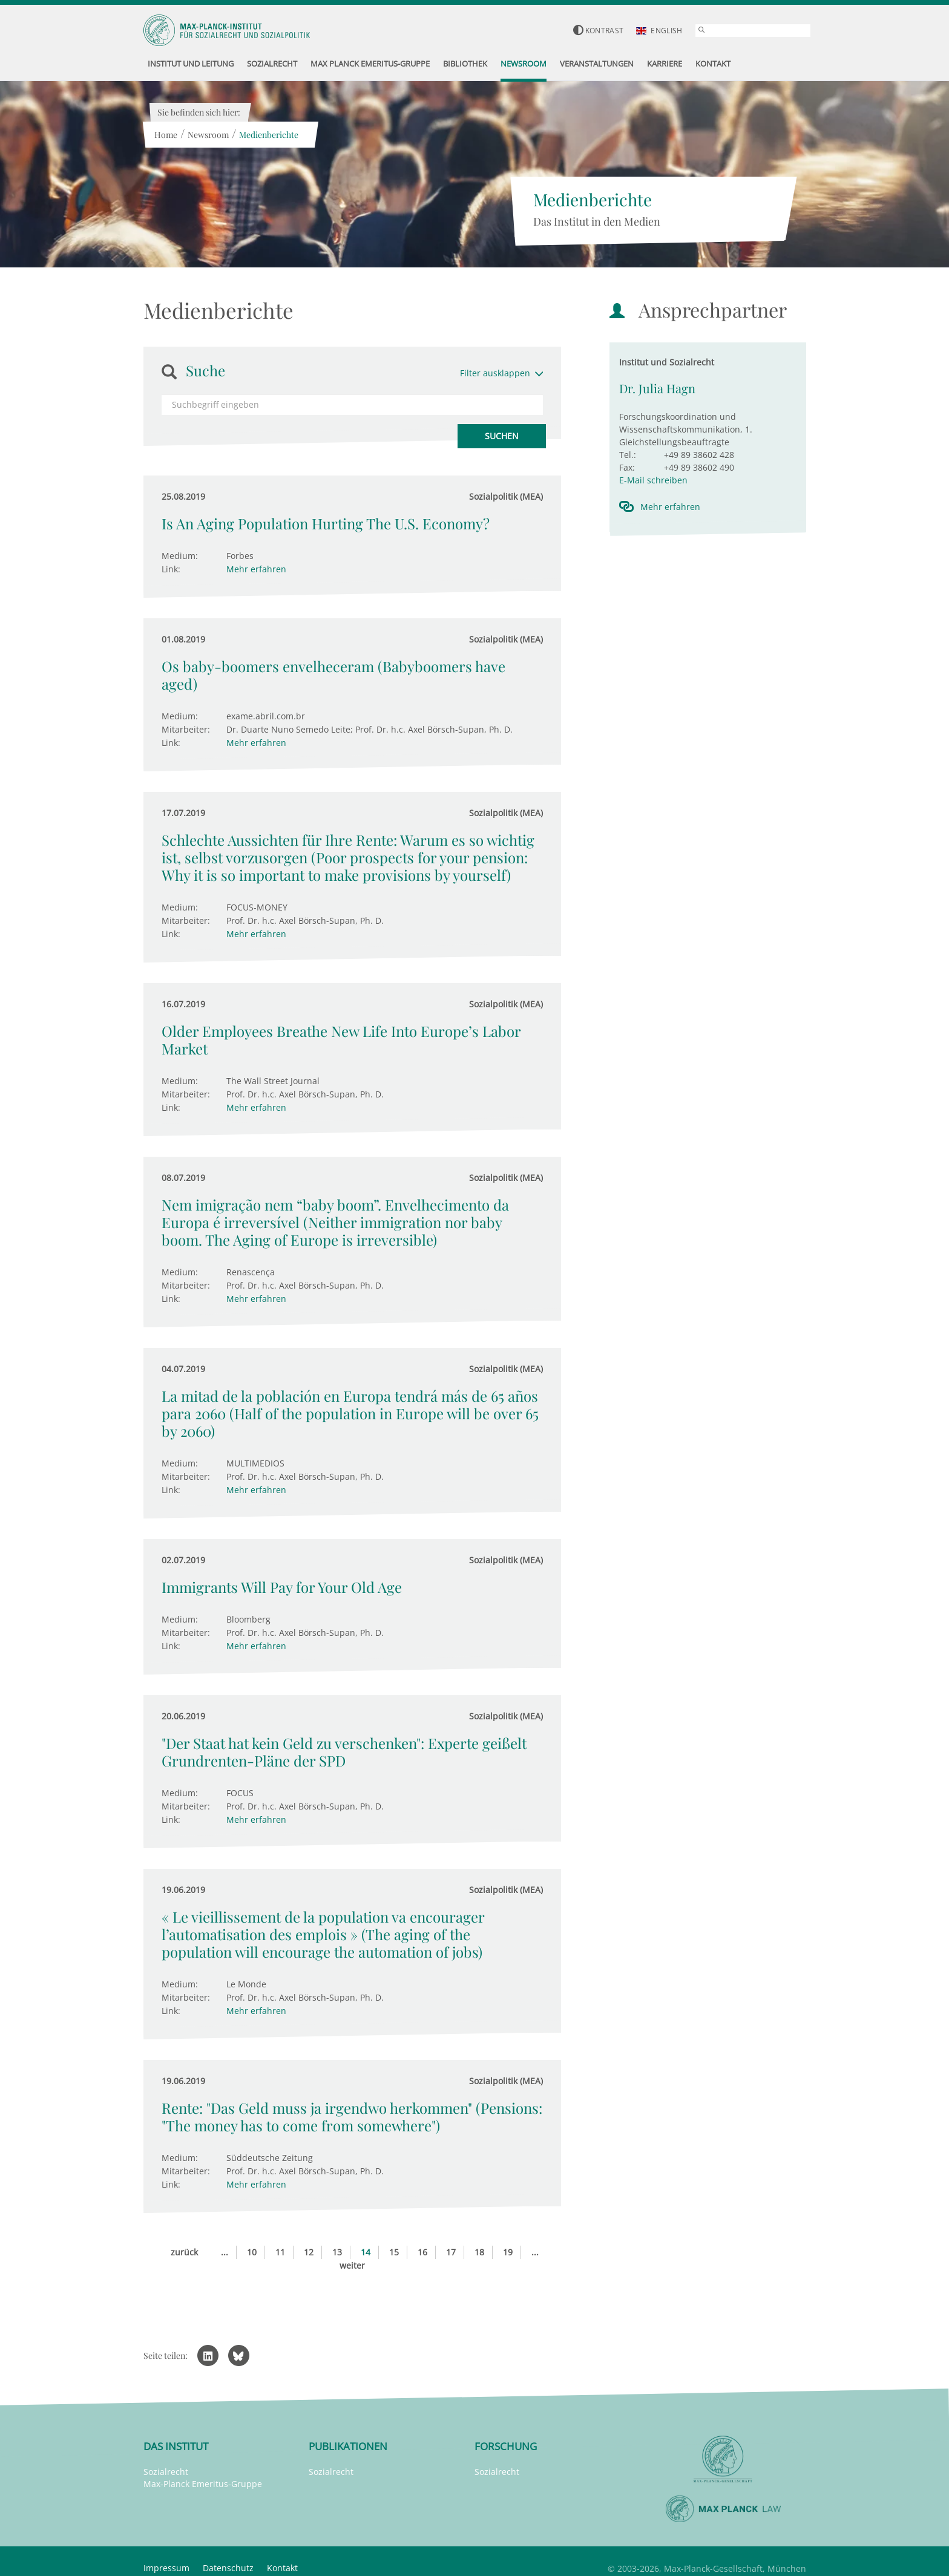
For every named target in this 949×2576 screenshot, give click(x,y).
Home (165, 134)
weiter (352, 2265)
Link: (171, 569)
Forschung (506, 2446)
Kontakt (282, 2568)
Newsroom (208, 134)
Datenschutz (228, 2568)
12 (309, 2252)
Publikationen (348, 2446)
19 (508, 2252)
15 (394, 2252)
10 (252, 2252)
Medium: (180, 555)
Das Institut (175, 2446)
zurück (184, 2252)
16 (422, 2252)
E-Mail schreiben (653, 480)
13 (337, 2252)
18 (479, 2252)
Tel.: (627, 454)
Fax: (627, 467)
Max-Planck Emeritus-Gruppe (202, 2483)
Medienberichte (268, 134)
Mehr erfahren (256, 569)
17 (451, 2252)
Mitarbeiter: (186, 729)
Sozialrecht (165, 2471)
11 (280, 2252)
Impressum (166, 2568)
